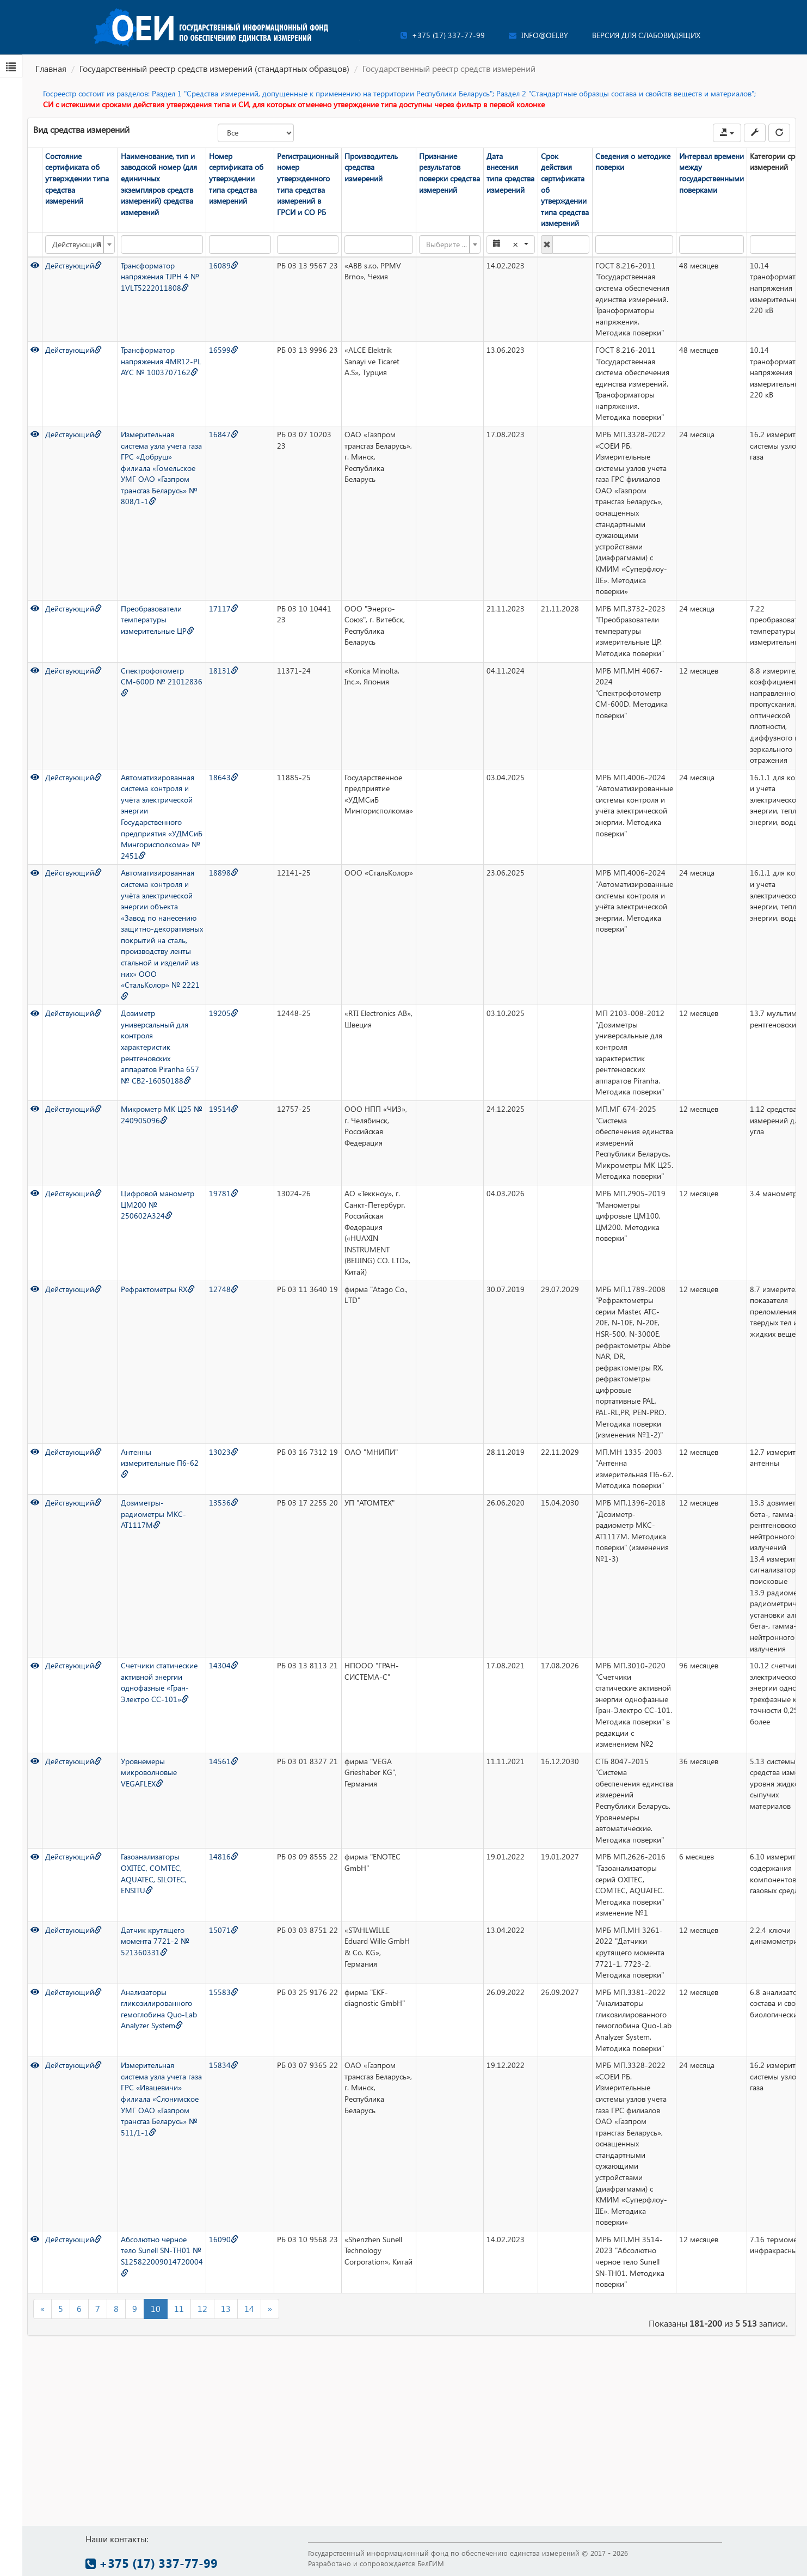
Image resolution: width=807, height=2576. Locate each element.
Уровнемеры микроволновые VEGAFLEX (149, 1772)
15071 (223, 1930)
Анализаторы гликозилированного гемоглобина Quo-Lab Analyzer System (159, 2009)
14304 (223, 1665)
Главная (50, 68)
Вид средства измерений (81, 129)
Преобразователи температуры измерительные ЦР (157, 619)
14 (249, 2308)
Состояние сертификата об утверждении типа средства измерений (77, 178)
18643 (223, 777)
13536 (223, 1502)
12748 (223, 1289)
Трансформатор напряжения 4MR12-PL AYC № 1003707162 (161, 361)
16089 (223, 265)
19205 (223, 1013)
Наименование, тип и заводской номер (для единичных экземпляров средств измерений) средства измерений (159, 184)
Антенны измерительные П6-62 (160, 1462)
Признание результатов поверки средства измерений (449, 173)
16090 (223, 2239)
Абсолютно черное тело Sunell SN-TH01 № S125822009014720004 (162, 2255)
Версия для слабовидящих (646, 35)
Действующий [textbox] (76, 244)
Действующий (73, 265)
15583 (223, 1992)
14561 (223, 1761)
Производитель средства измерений (371, 167)
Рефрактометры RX (158, 1289)
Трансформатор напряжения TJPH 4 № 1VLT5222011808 (160, 276)
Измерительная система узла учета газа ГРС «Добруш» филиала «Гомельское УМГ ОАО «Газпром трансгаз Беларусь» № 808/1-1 (161, 467)
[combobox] (80, 244)
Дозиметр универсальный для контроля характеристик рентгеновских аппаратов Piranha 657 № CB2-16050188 (160, 1046)
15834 (223, 2065)
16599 (223, 350)
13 (226, 2308)
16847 (223, 434)
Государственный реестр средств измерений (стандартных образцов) (214, 68)
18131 (223, 670)
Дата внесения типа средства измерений (510, 173)
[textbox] (446, 244)
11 (179, 2308)
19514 (223, 1109)
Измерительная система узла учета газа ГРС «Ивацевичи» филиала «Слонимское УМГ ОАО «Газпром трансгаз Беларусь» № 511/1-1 (161, 2098)
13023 (223, 1452)
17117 (223, 608)
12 (202, 2308)
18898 (223, 872)
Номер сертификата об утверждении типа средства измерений (236, 178)
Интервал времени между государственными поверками (711, 173)
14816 (223, 1856)
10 (156, 2308)
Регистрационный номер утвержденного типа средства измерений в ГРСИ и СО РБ (307, 184)
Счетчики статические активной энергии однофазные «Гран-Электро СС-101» (159, 1682)
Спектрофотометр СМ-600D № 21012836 (161, 681)
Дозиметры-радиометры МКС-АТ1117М (153, 1513)
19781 (223, 1193)
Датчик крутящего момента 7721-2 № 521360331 (155, 1941)
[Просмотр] (34, 265)
